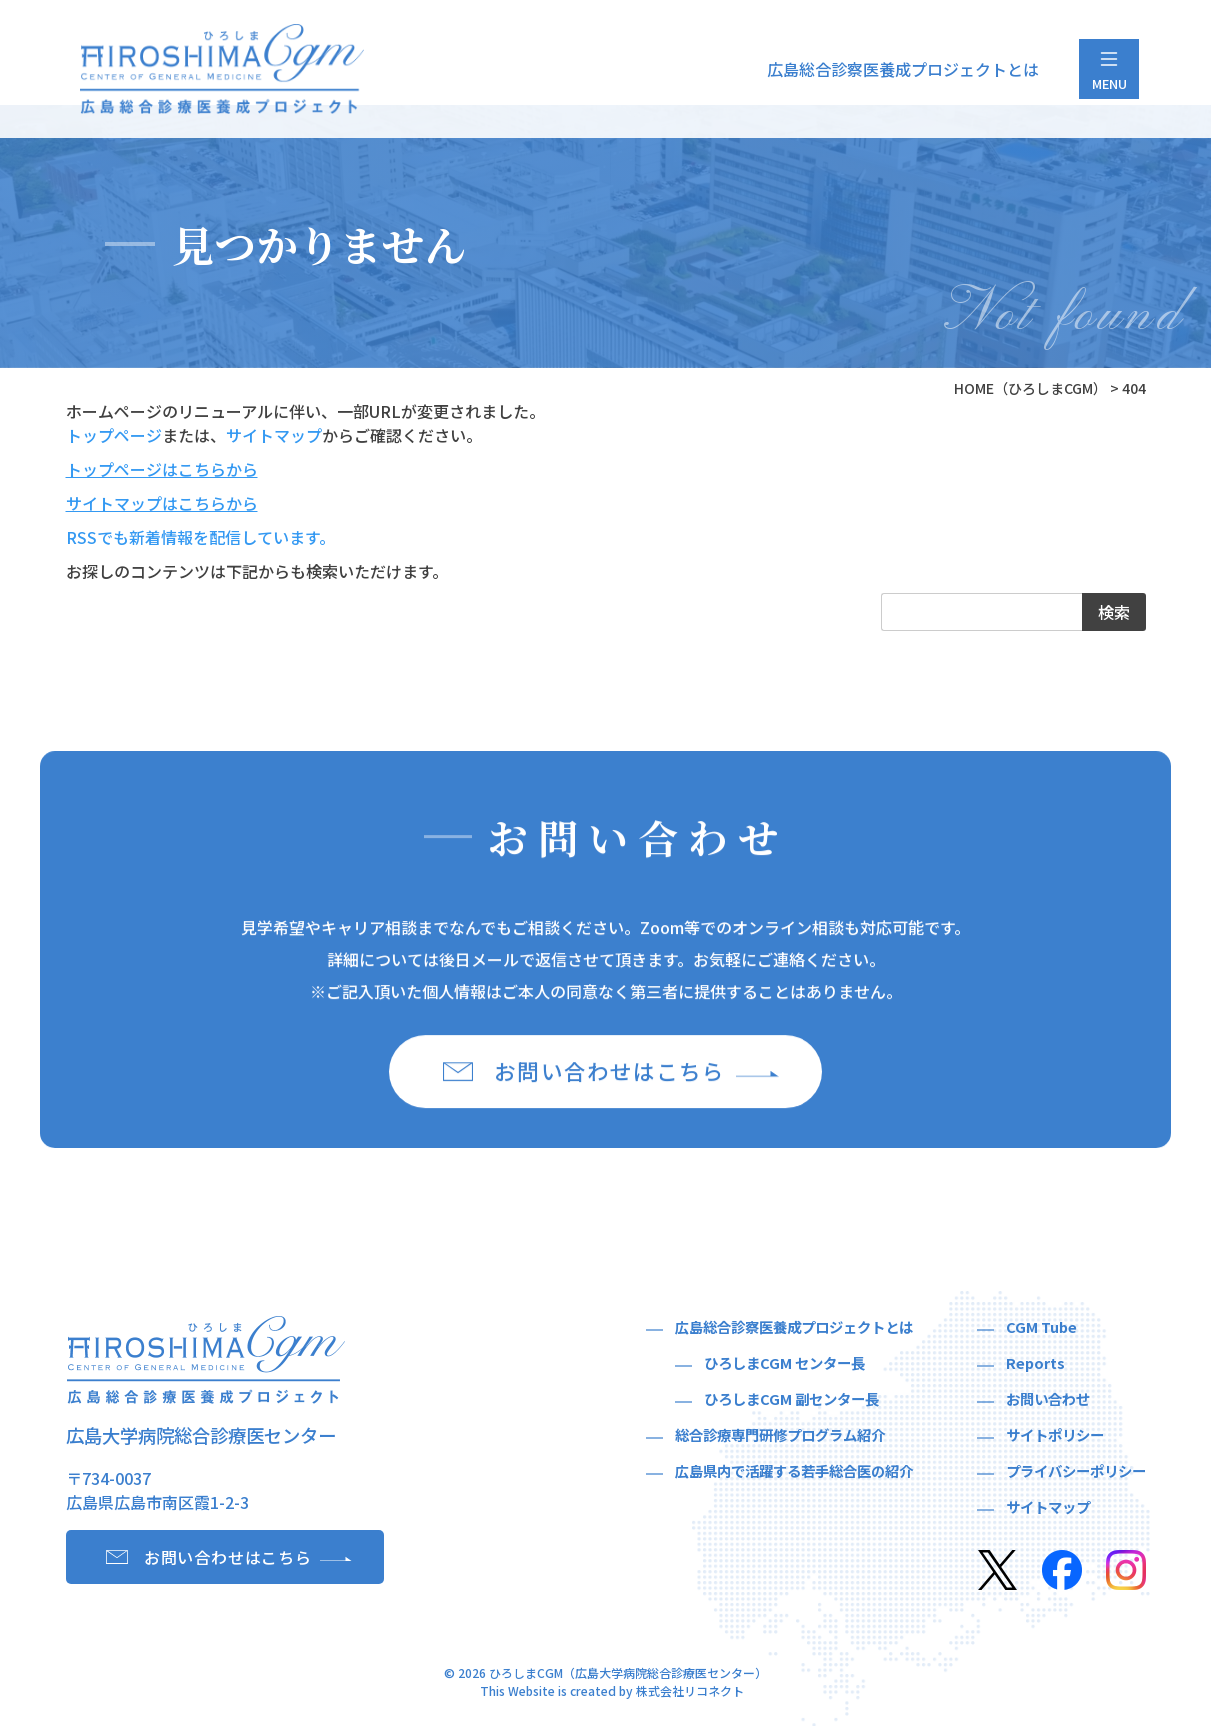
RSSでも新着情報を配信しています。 (200, 537)
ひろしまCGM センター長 (784, 1365)
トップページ (114, 435)
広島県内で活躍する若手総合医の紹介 (794, 1473)
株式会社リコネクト (690, 1693)
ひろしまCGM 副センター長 (791, 1401)
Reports (1035, 1365)
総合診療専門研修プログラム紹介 (780, 1437)
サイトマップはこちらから (162, 503)
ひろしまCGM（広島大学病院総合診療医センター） (628, 1675)
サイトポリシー (1055, 1437)
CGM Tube (1041, 1329)
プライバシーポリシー (1076, 1473)
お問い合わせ (1048, 1401)
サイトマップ (274, 435)
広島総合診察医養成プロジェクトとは (903, 69)
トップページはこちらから (162, 469)
